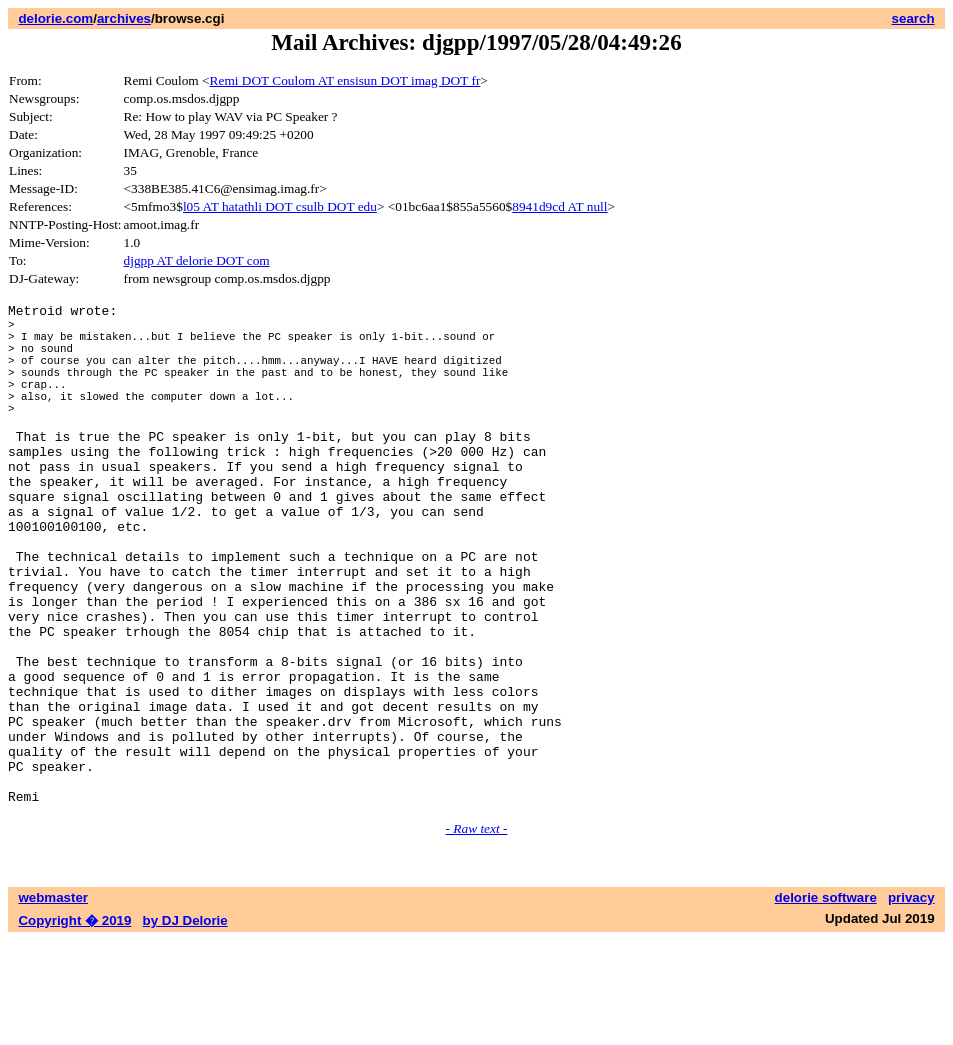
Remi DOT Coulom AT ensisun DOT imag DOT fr (345, 80)
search (913, 18)
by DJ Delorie (185, 1025)
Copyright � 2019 (74, 1025)
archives (124, 18)
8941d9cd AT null (559, 206)
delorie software (826, 1002)
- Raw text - (477, 933)
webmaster (53, 1002)
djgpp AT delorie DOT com (197, 260)
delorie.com (55, 18)
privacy (911, 1002)
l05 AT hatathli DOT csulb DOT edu (280, 206)
